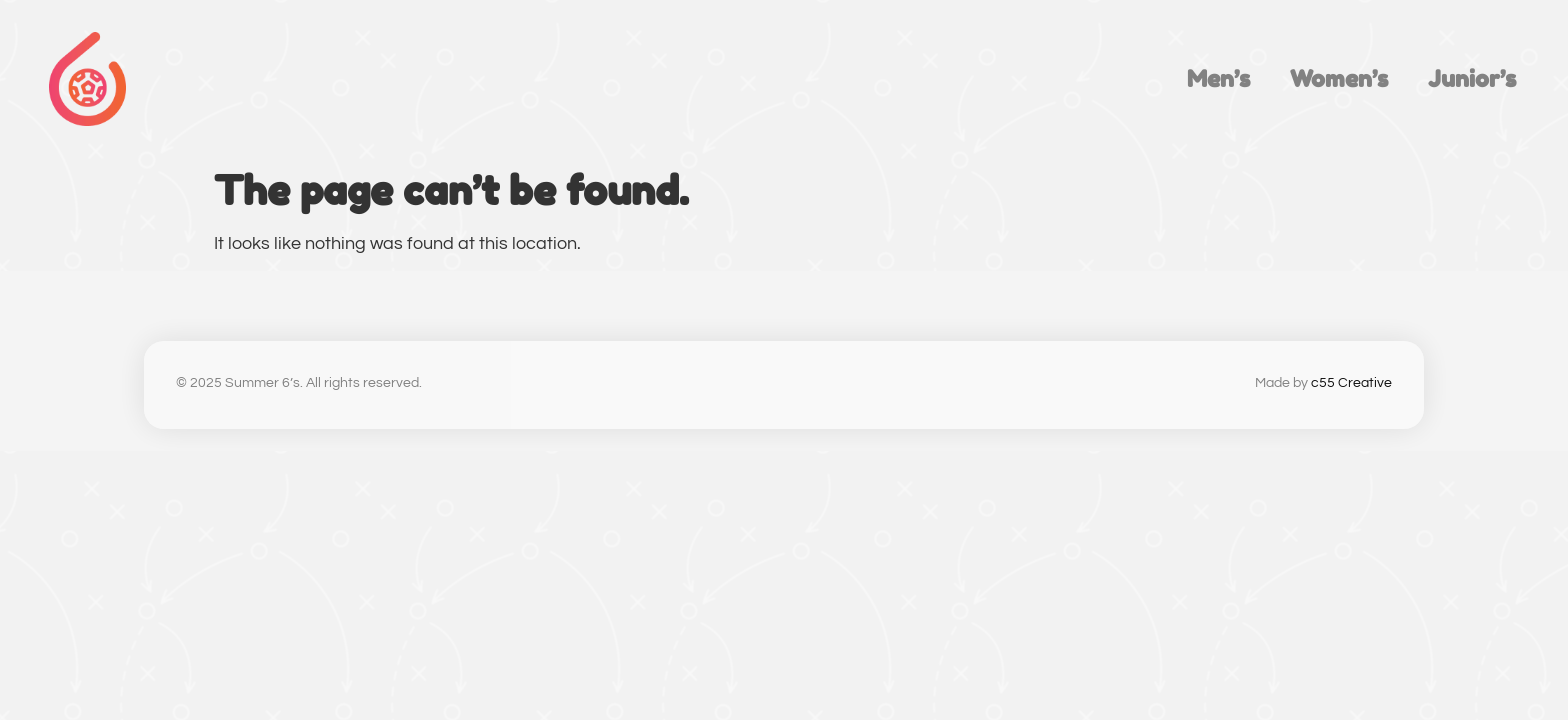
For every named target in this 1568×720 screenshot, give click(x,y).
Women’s (1339, 78)
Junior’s (1472, 78)
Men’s (1218, 78)
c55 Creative (1351, 383)
